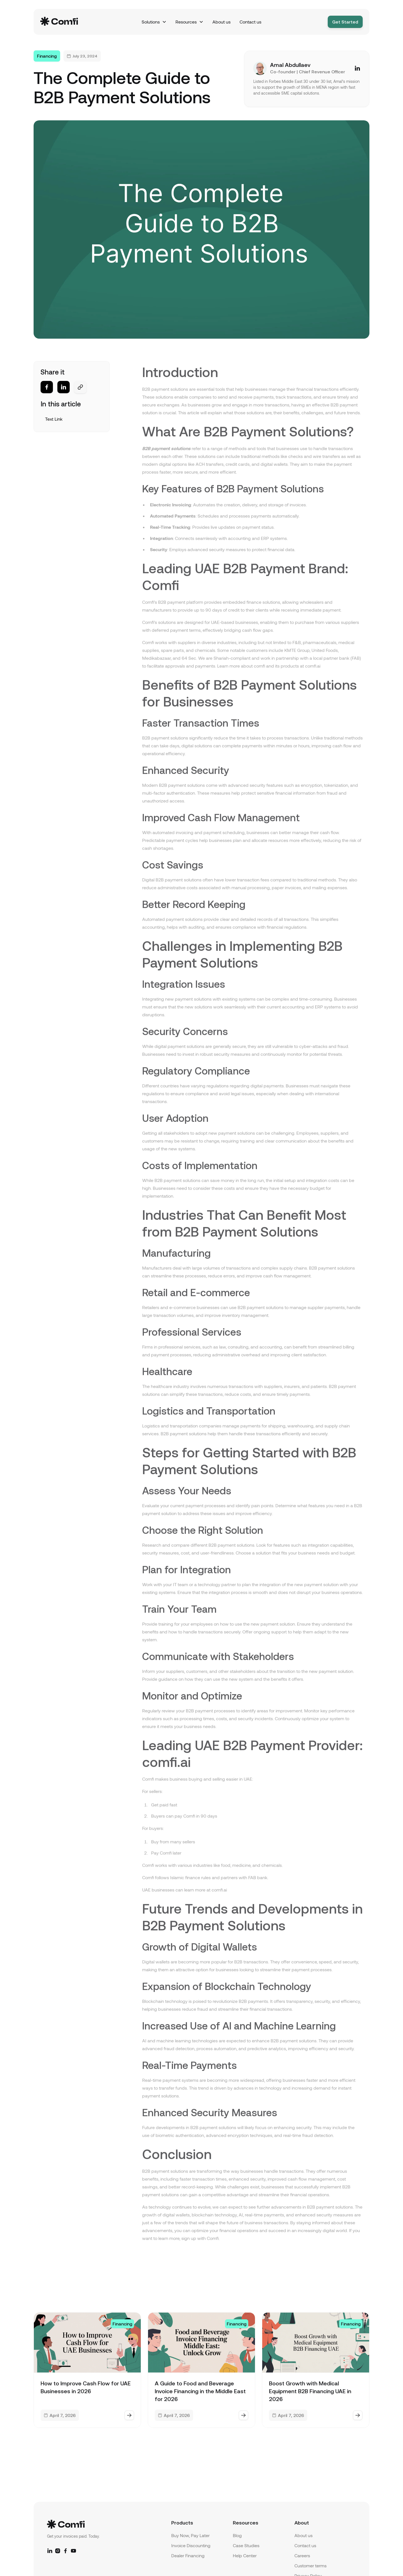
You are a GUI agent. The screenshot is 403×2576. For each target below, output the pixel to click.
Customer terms (310, 2565)
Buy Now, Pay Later (190, 2535)
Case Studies (246, 2545)
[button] (154, 22)
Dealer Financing (188, 2555)
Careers (302, 2555)
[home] (73, 22)
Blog (237, 2535)
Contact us (250, 21)
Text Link (53, 418)
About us (221, 21)
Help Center (245, 2555)
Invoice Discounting (190, 2545)
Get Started (345, 21)
